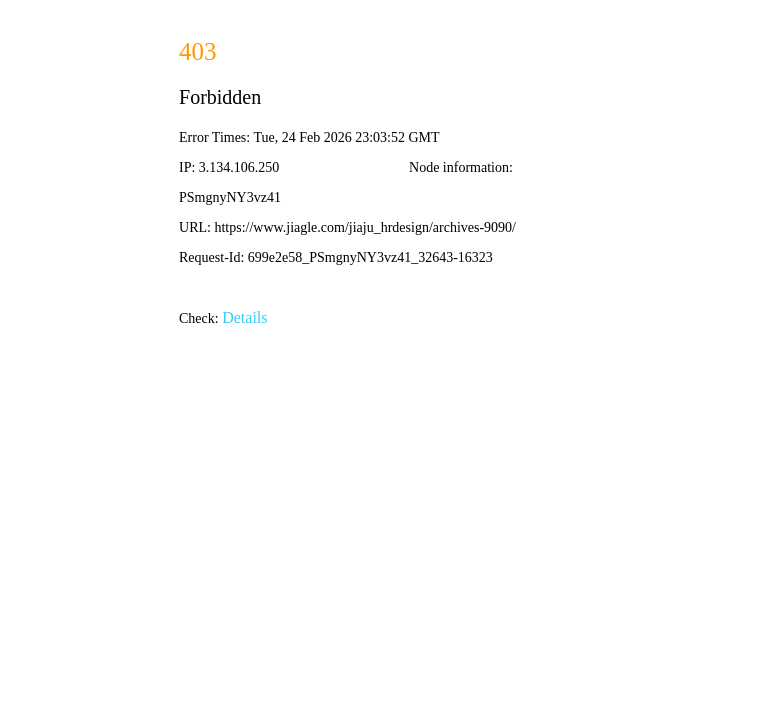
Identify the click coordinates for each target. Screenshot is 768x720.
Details (244, 317)
